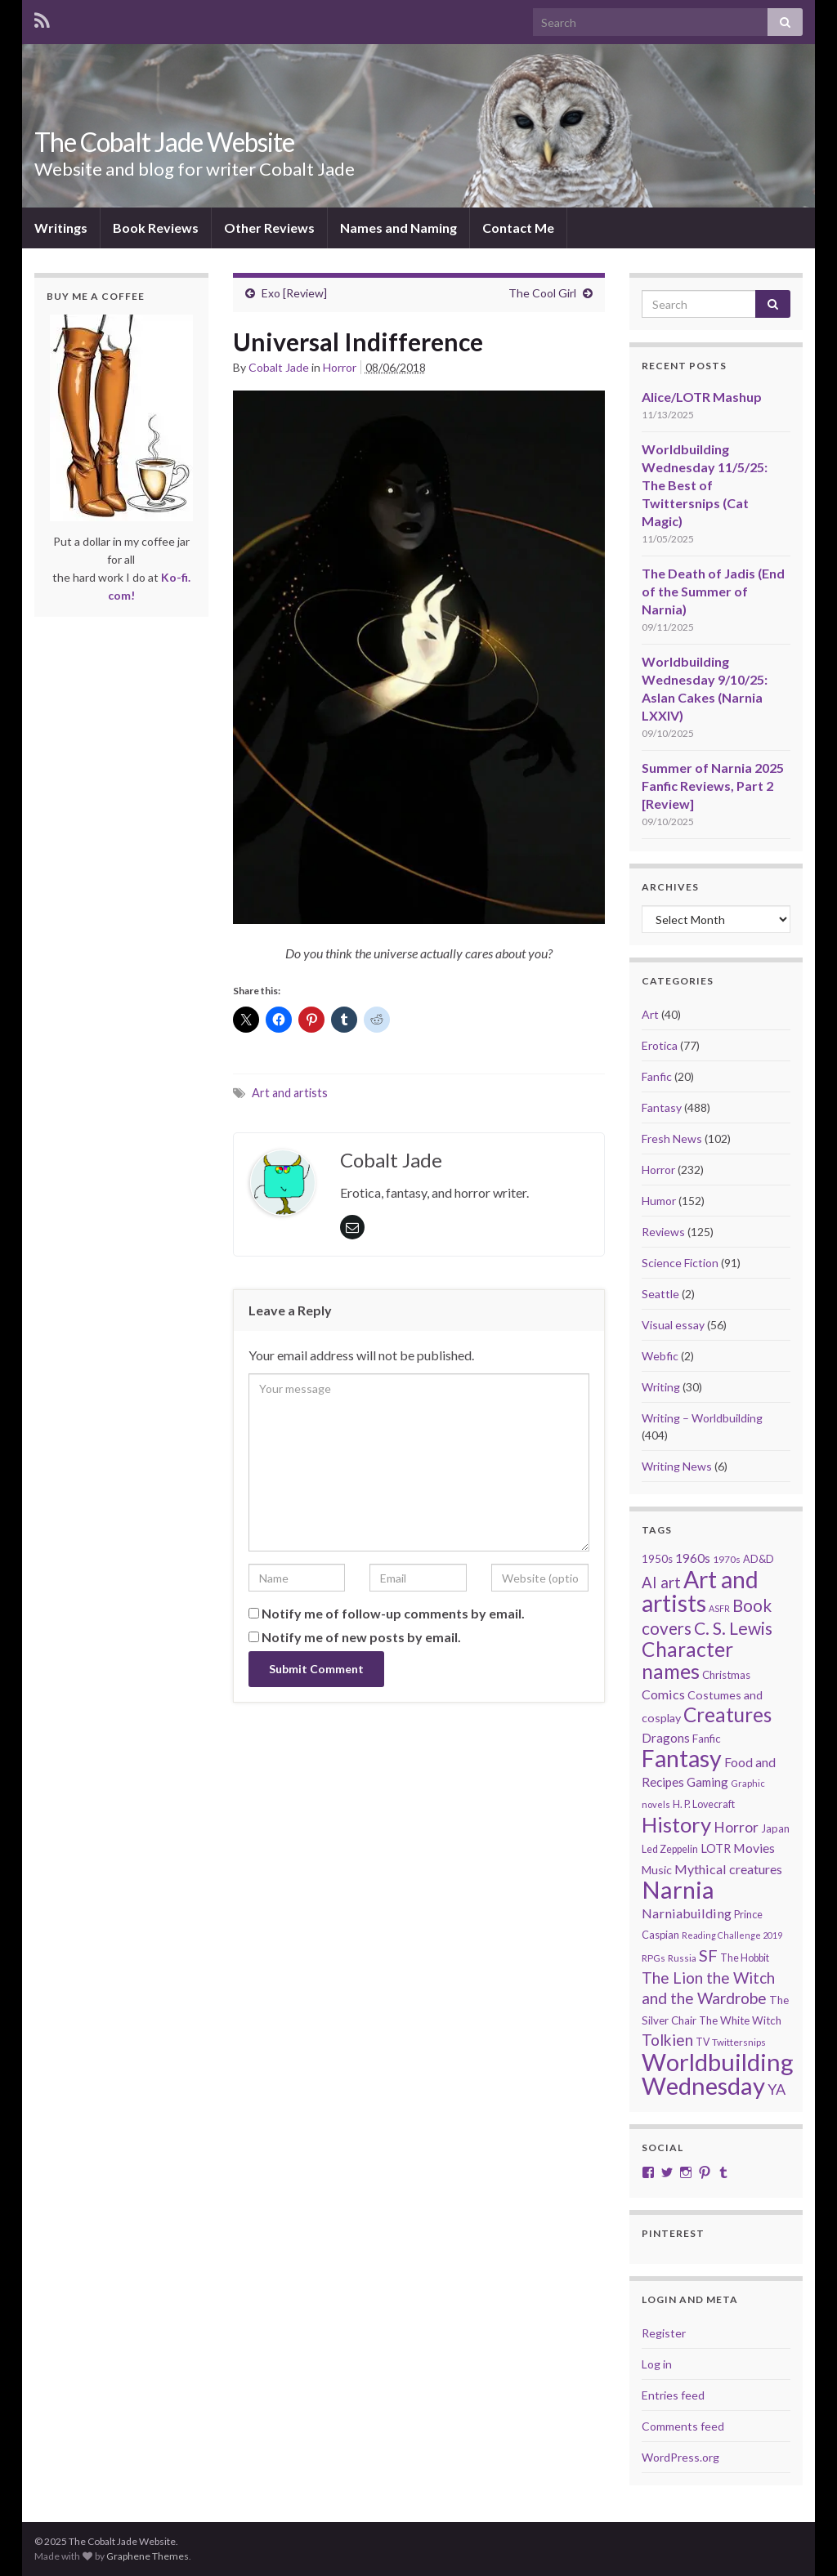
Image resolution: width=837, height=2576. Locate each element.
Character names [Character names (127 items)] (687, 1660)
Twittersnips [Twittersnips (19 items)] (739, 2042)
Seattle (660, 1294)
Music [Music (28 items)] (657, 1870)
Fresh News (672, 1138)
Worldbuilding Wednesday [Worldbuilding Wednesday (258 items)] (718, 2073)
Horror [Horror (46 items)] (736, 1827)
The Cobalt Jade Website (164, 142)
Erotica (660, 1045)
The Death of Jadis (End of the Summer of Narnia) (713, 591)
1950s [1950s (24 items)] (657, 1558)
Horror (339, 367)
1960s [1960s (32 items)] (692, 1558)
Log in (657, 2364)
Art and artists (290, 1093)
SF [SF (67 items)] (708, 1955)
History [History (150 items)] (676, 1824)
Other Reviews (269, 227)
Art (650, 1014)
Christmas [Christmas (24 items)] (726, 1674)
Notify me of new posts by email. (361, 1637)
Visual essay (673, 1325)
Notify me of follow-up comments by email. (393, 1613)
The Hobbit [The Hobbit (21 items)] (744, 1958)
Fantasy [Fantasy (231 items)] (682, 1758)
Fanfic (657, 1076)
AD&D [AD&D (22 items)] (758, 1558)
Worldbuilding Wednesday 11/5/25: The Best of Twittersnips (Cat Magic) (705, 485)
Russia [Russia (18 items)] (682, 1958)
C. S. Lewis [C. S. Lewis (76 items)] (733, 1628)
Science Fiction (680, 1263)
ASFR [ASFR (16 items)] (719, 1608)
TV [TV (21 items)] (702, 2042)
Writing (661, 1387)
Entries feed (673, 2395)
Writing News (677, 1466)
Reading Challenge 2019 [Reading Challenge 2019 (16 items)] (732, 1935)
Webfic (660, 1356)
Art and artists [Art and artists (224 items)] (700, 1591)
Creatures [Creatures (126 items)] (727, 1714)
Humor (659, 1201)
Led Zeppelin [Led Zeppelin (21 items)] (670, 1849)
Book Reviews (156, 227)
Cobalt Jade (278, 367)
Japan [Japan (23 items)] (775, 1828)
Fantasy (662, 1107)
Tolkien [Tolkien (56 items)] (667, 2039)
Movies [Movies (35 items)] (754, 1847)
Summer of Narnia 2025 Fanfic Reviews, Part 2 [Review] (713, 785)
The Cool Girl (542, 293)
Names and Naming (398, 227)
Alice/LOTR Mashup (702, 396)
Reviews (663, 1232)
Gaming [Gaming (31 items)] (707, 1782)
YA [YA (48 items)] (777, 2089)
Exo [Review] (294, 293)
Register (664, 2333)
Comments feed (683, 2426)
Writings (60, 227)
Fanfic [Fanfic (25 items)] (706, 1738)
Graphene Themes (147, 2556)
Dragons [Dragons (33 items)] (666, 1737)
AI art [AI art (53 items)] (661, 1583)
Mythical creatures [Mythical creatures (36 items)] (728, 1869)
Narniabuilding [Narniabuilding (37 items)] (687, 1913)
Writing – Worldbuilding (702, 1418)
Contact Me (518, 227)
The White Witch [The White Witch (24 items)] (740, 2020)
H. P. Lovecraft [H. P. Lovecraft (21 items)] (704, 1804)
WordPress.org (680, 2457)
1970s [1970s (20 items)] (727, 1559)
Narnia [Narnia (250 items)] (678, 1889)
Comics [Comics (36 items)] (663, 1694)
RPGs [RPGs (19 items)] (653, 1958)
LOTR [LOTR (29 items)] (715, 1848)
